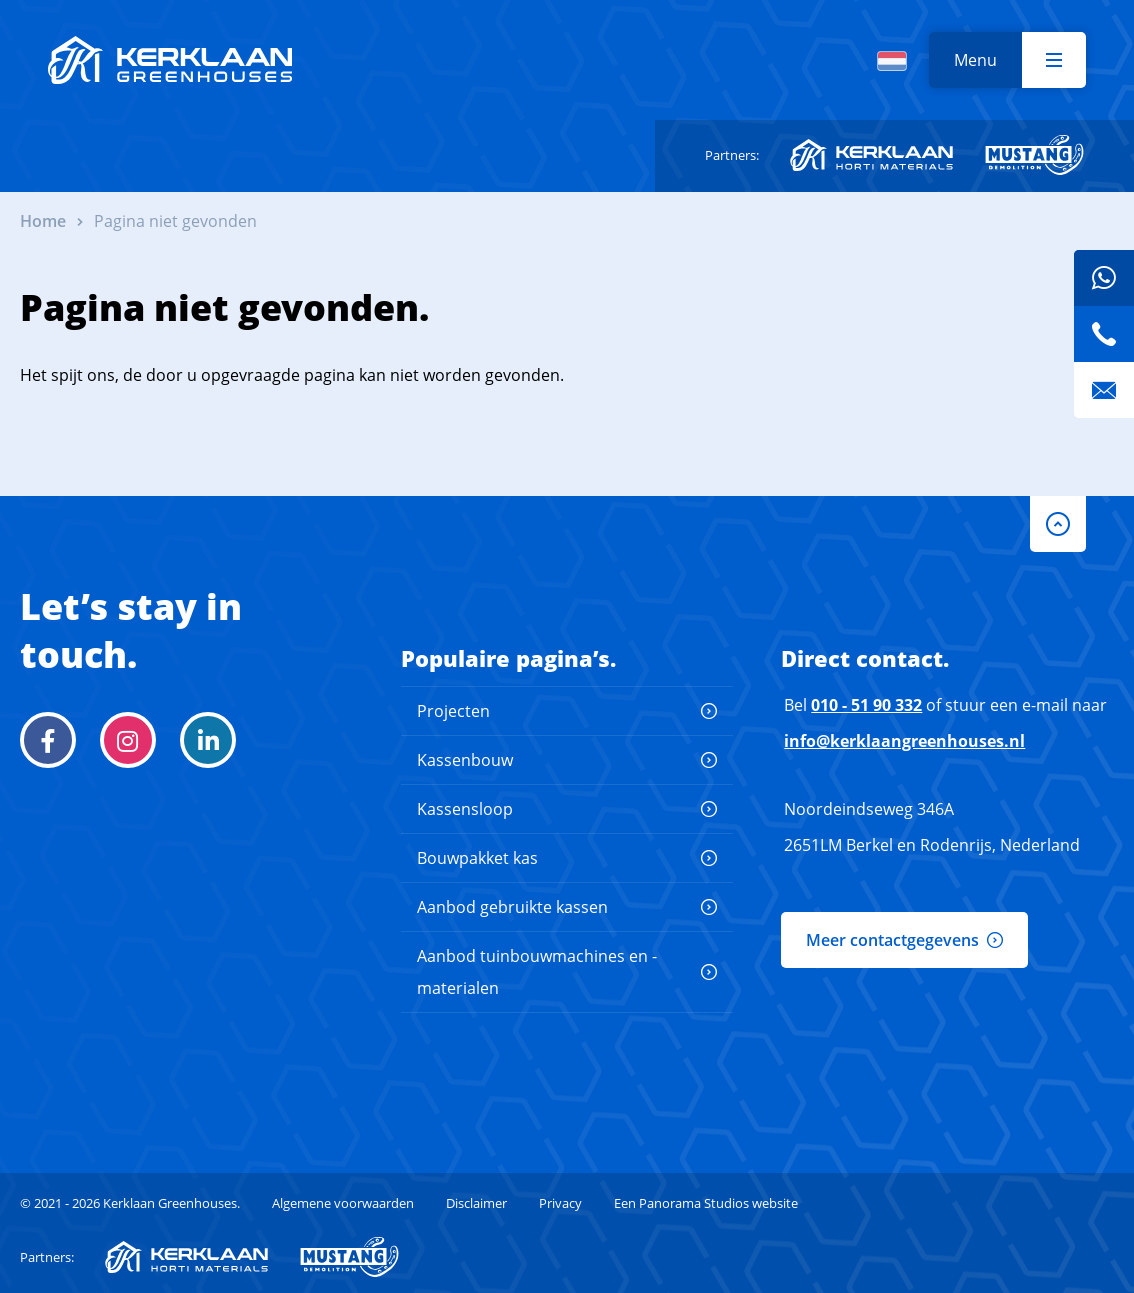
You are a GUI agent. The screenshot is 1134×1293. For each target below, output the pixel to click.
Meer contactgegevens (892, 940)
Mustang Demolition (1034, 155)
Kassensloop (465, 809)
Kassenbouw (465, 760)
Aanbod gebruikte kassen (512, 907)
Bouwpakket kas (477, 858)
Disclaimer (476, 1203)
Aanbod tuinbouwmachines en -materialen (537, 972)
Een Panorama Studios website (706, 1203)
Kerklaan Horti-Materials (871, 155)
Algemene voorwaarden (343, 1203)
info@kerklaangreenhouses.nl (904, 741)
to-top (1058, 524)
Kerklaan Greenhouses (170, 60)
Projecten (453, 711)
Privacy (560, 1203)
